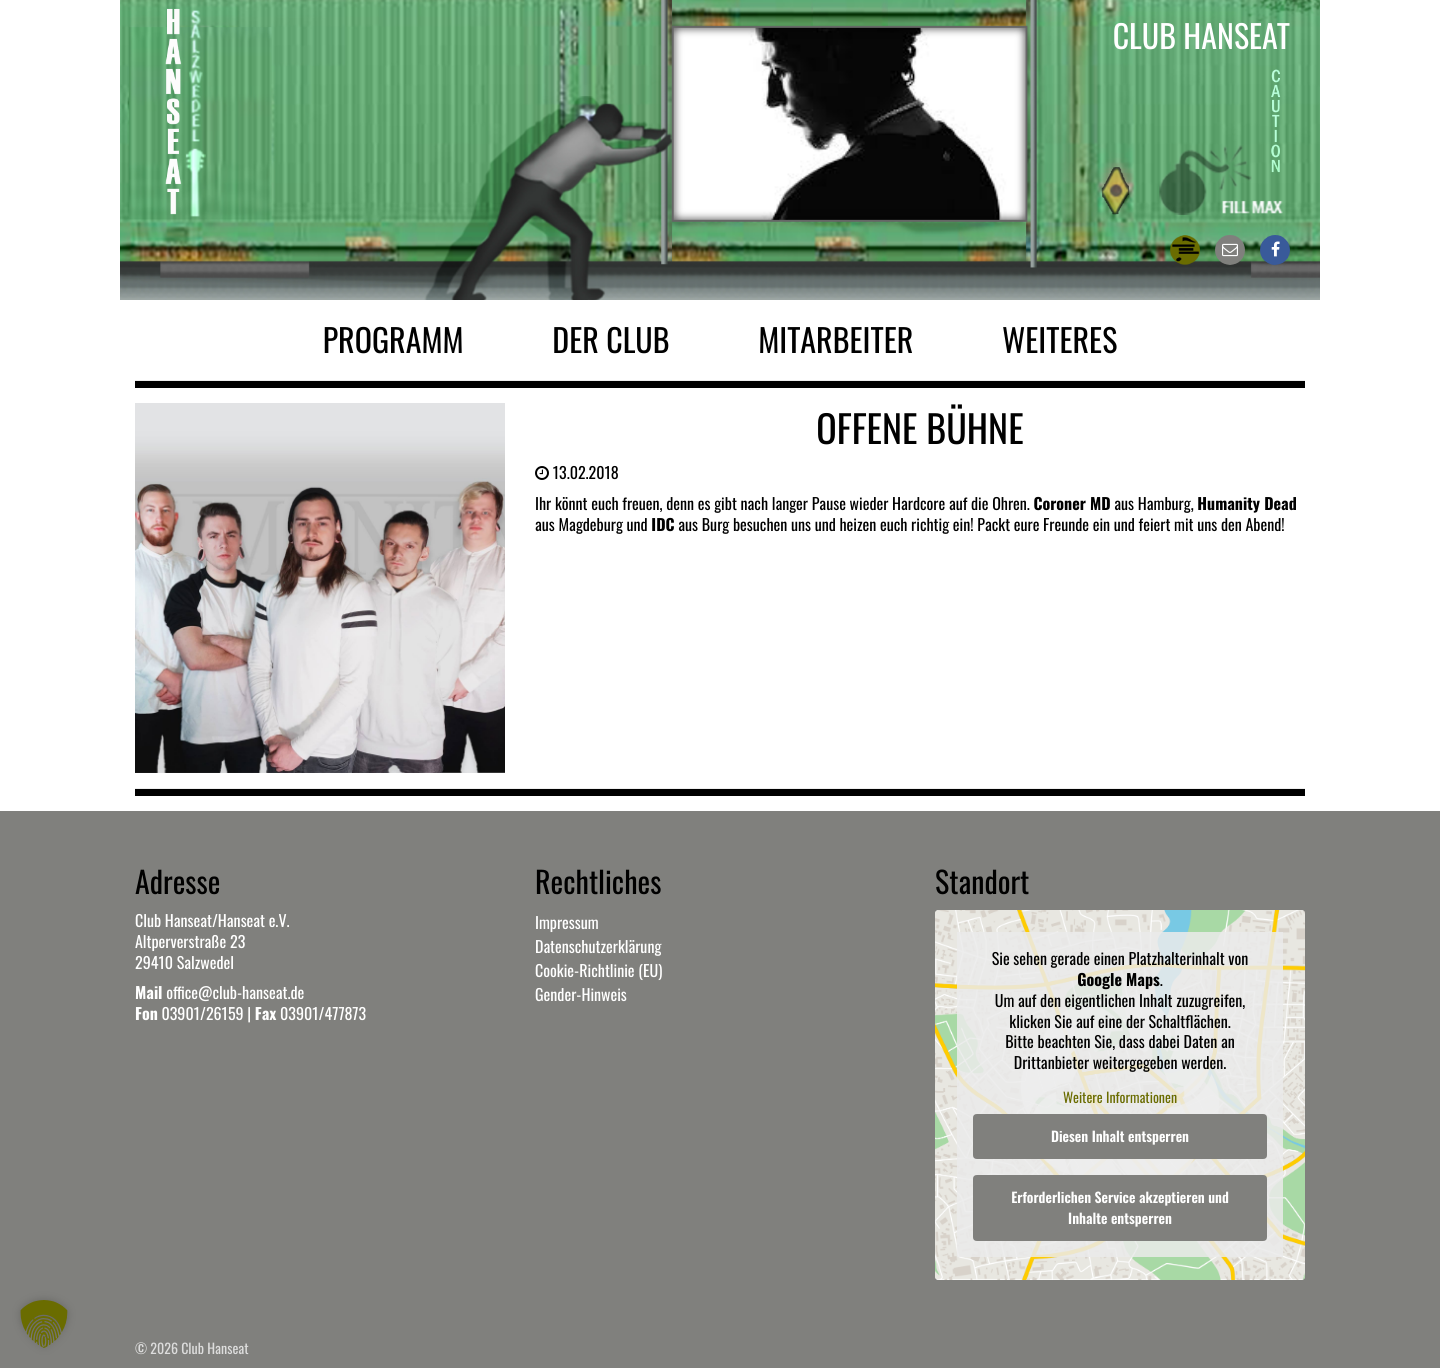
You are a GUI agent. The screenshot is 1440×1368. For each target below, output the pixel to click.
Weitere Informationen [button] (1120, 1098)
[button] (44, 1324)
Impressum (567, 922)
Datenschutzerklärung (598, 946)
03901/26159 (202, 1013)
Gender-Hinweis (581, 994)
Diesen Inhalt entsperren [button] (1120, 1136)
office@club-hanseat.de (235, 992)
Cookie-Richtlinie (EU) (598, 970)
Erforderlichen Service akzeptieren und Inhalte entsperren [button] (1120, 1208)
